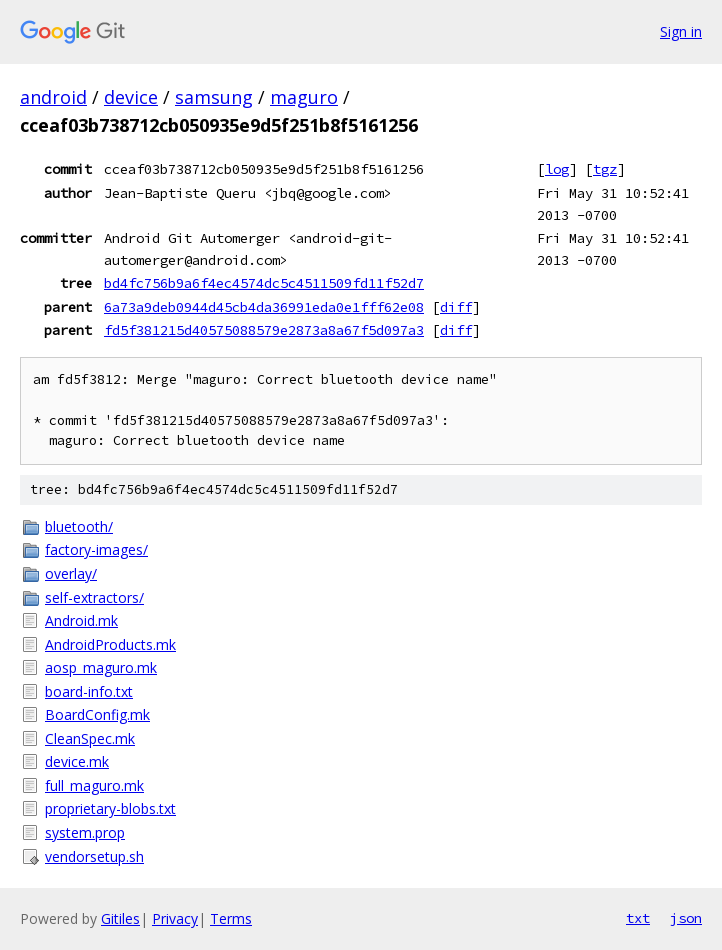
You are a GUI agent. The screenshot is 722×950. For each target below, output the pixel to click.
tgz (605, 169)
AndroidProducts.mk (110, 644)
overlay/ (71, 573)
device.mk (77, 761)
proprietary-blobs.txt (110, 808)
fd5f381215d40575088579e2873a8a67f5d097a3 (264, 330)
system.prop (85, 832)
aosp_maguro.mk (101, 667)
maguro (304, 97)
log (557, 169)
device (131, 97)
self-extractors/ (94, 597)
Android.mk (81, 620)
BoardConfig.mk (97, 714)
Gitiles (120, 918)
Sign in (681, 31)
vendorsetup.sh (94, 856)
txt (638, 918)
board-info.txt (89, 691)
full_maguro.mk (94, 785)
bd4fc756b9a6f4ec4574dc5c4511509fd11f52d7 (264, 283)
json (686, 918)
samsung (214, 97)
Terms (231, 918)
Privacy (175, 918)
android (53, 97)
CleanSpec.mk (90, 738)
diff (456, 307)
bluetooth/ (79, 526)
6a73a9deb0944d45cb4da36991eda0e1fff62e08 (264, 307)
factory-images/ (96, 549)
